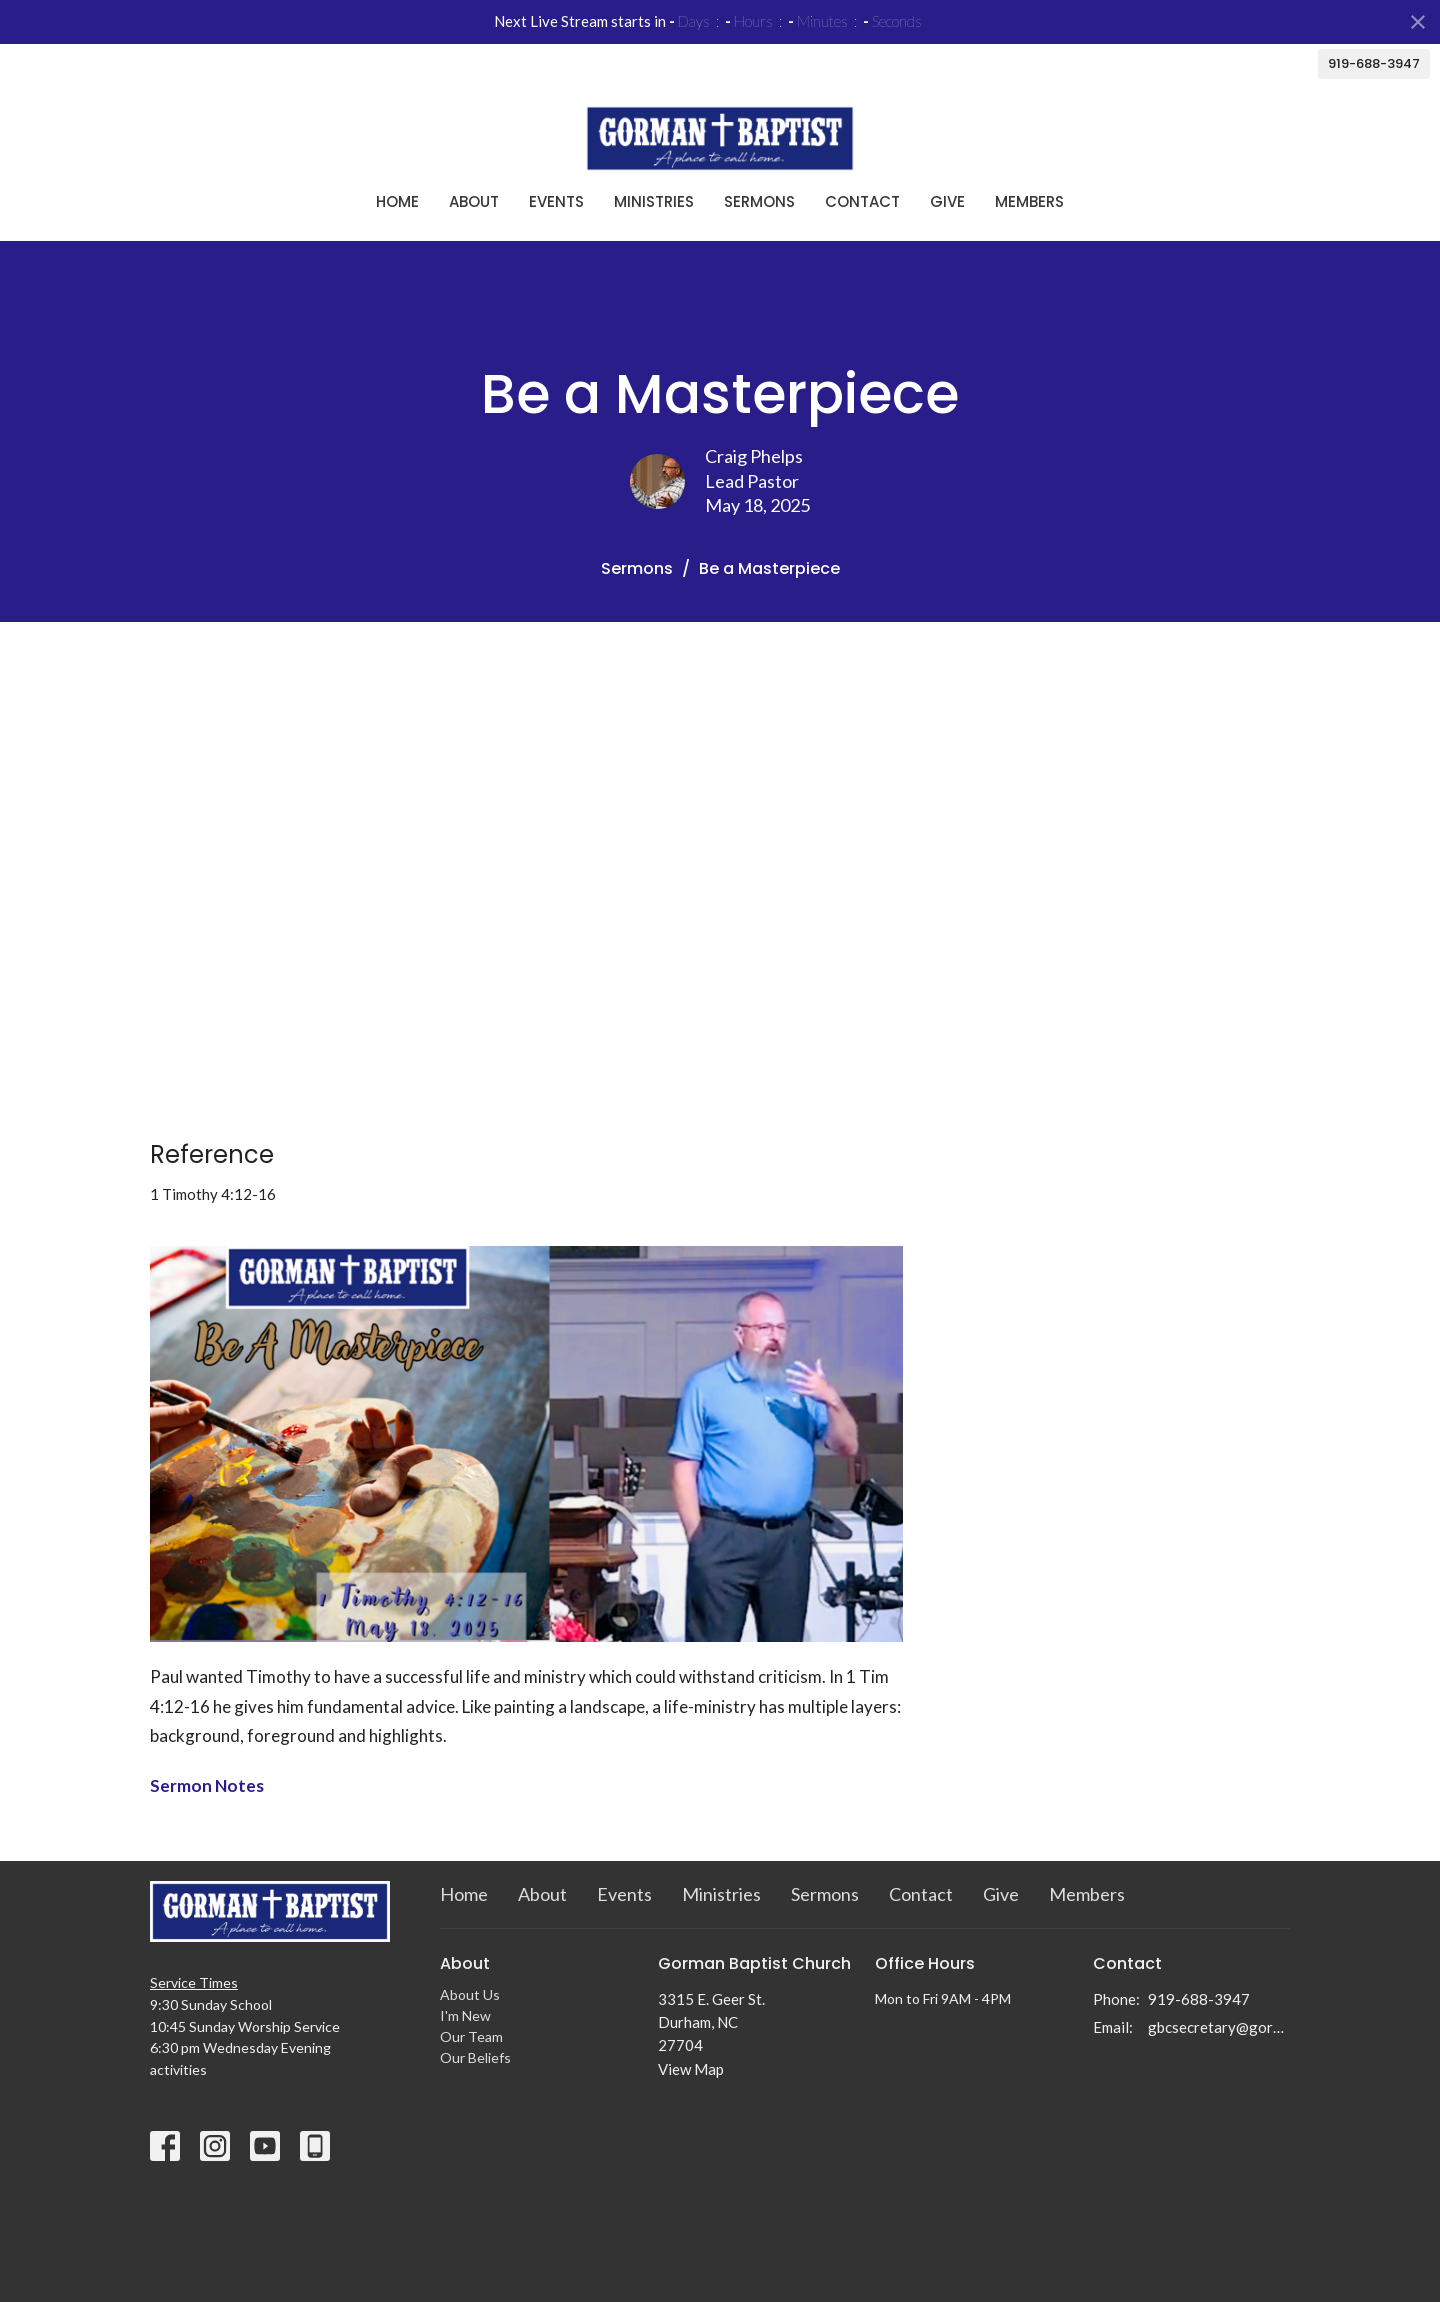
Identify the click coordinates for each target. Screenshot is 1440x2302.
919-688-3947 (1374, 63)
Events (556, 201)
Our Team (471, 2036)
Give (947, 201)
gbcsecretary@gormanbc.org (1219, 2027)
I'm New (465, 2015)
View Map (691, 2069)
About (474, 201)
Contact (862, 201)
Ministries (654, 201)
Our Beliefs (475, 2057)
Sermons (759, 201)
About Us (470, 1994)
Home (397, 201)
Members (1029, 201)
